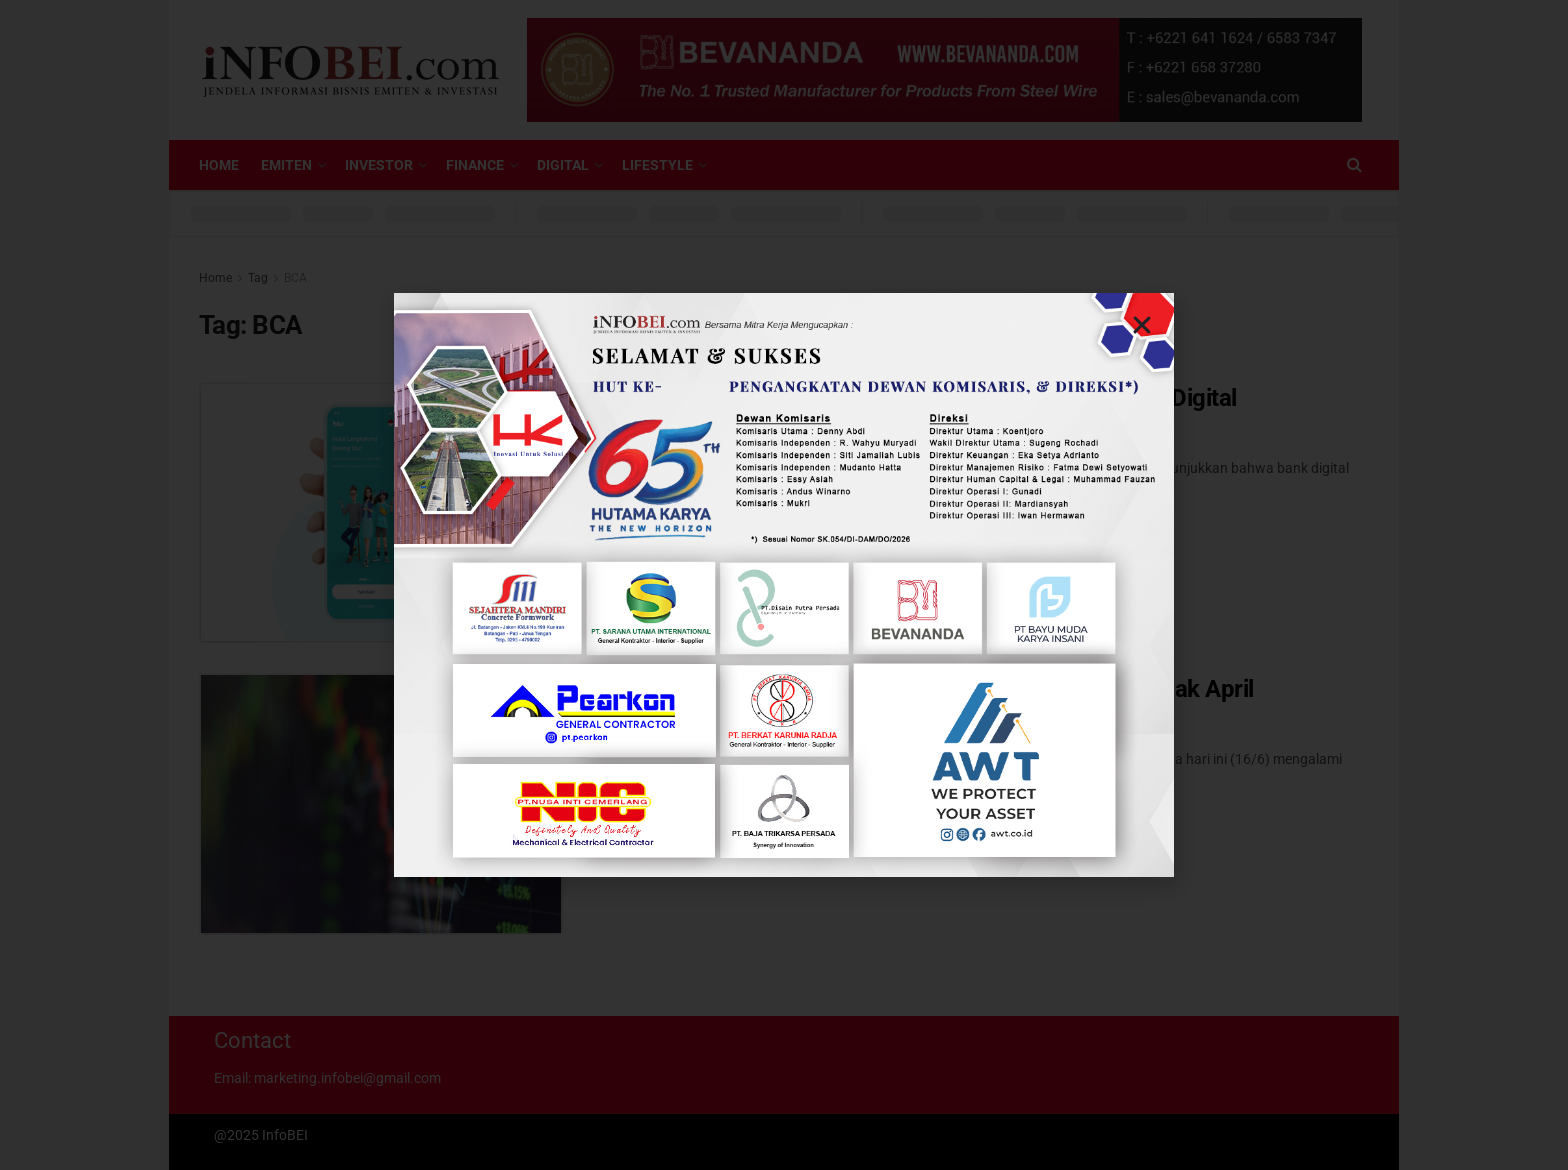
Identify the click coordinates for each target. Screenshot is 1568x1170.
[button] (1142, 325)
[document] (784, 585)
